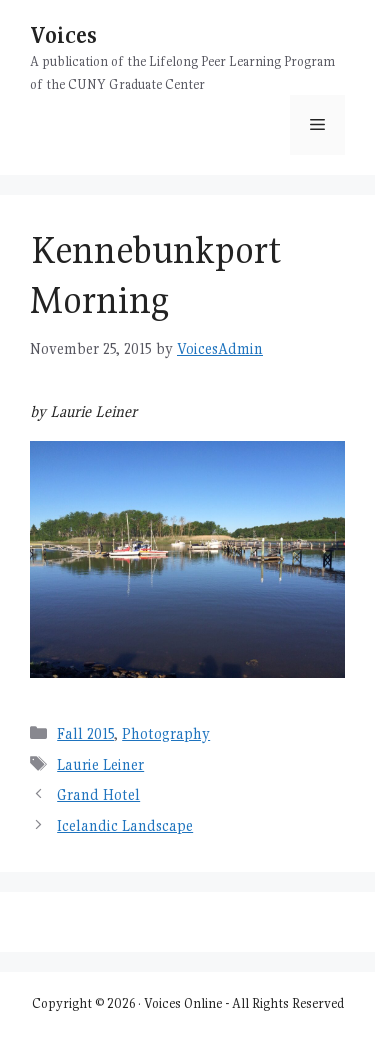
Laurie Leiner (100, 764)
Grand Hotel (98, 794)
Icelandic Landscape (125, 825)
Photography (166, 733)
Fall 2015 (85, 733)
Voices (63, 34)
